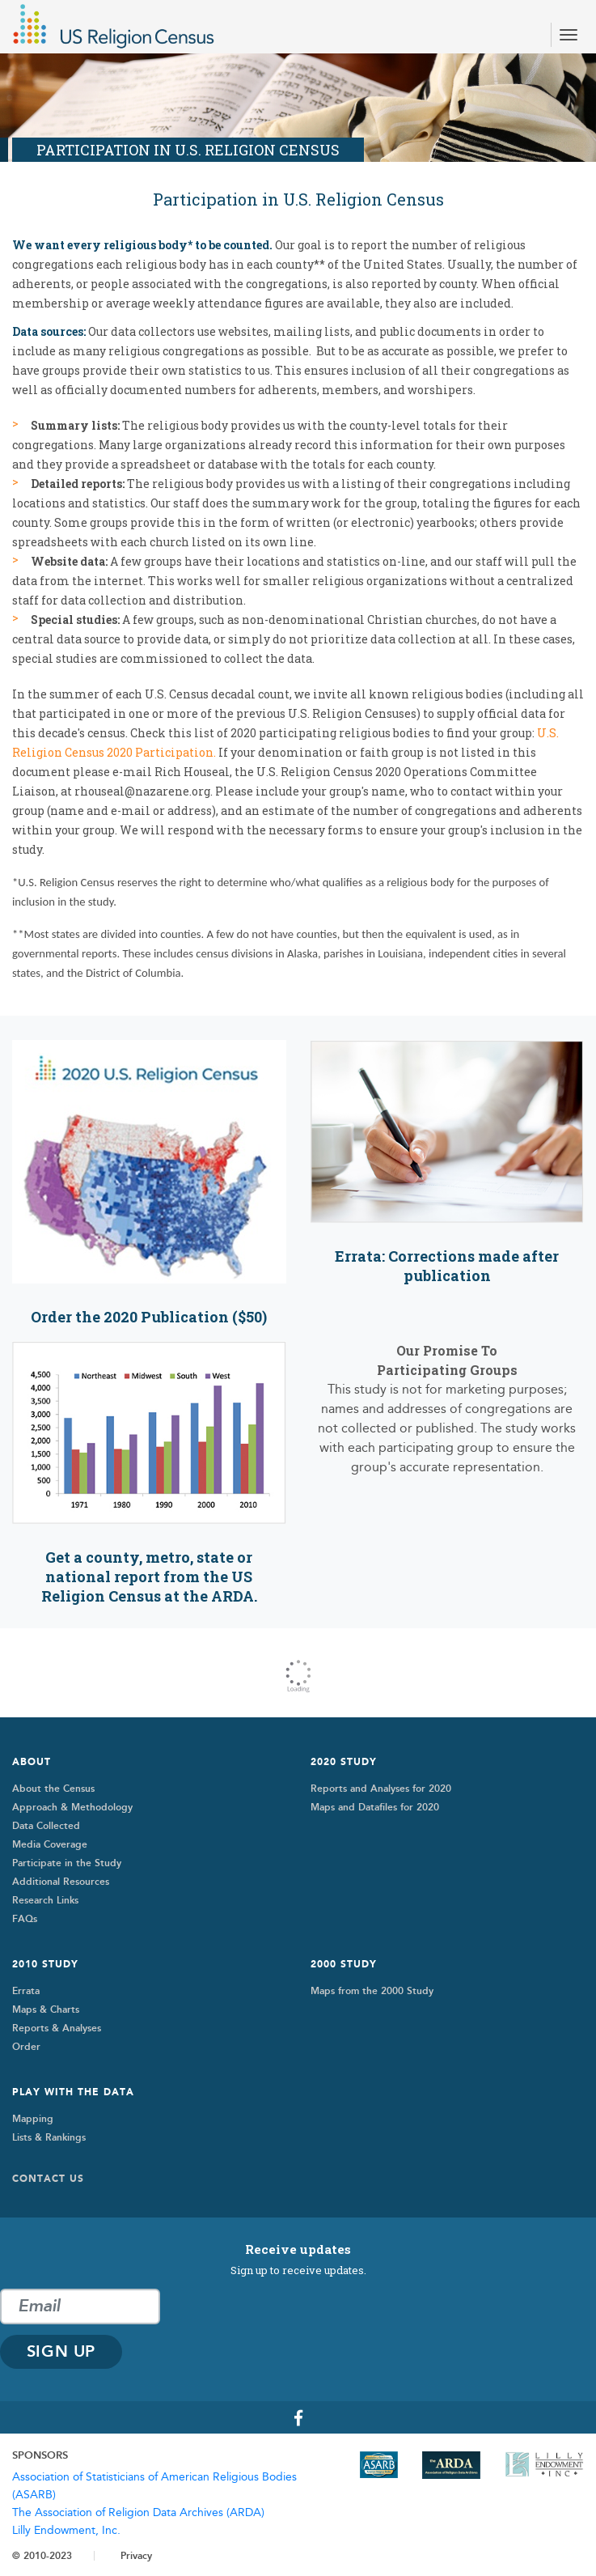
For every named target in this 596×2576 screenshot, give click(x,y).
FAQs (24, 1919)
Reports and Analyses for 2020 (381, 1788)
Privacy (136, 2556)
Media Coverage (49, 1844)
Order (26, 2047)
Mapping (32, 2119)
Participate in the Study (66, 1863)
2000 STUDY (344, 1964)
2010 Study (45, 1964)
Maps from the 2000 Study (372, 1991)
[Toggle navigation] (568, 35)
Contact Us (48, 2178)
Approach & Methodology (72, 1807)
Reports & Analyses (56, 2028)
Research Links (45, 1900)
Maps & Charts (45, 2009)
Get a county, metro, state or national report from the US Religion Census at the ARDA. (149, 1576)
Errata (26, 1991)
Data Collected (46, 1826)
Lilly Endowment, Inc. (66, 2530)
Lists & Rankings (49, 2137)
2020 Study (344, 1762)
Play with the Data (73, 2092)
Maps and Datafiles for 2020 (375, 1807)
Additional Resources (60, 1881)
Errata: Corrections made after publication (447, 1265)
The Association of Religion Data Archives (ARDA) (138, 2513)
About (31, 1762)
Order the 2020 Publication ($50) (149, 1316)
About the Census (53, 1788)
